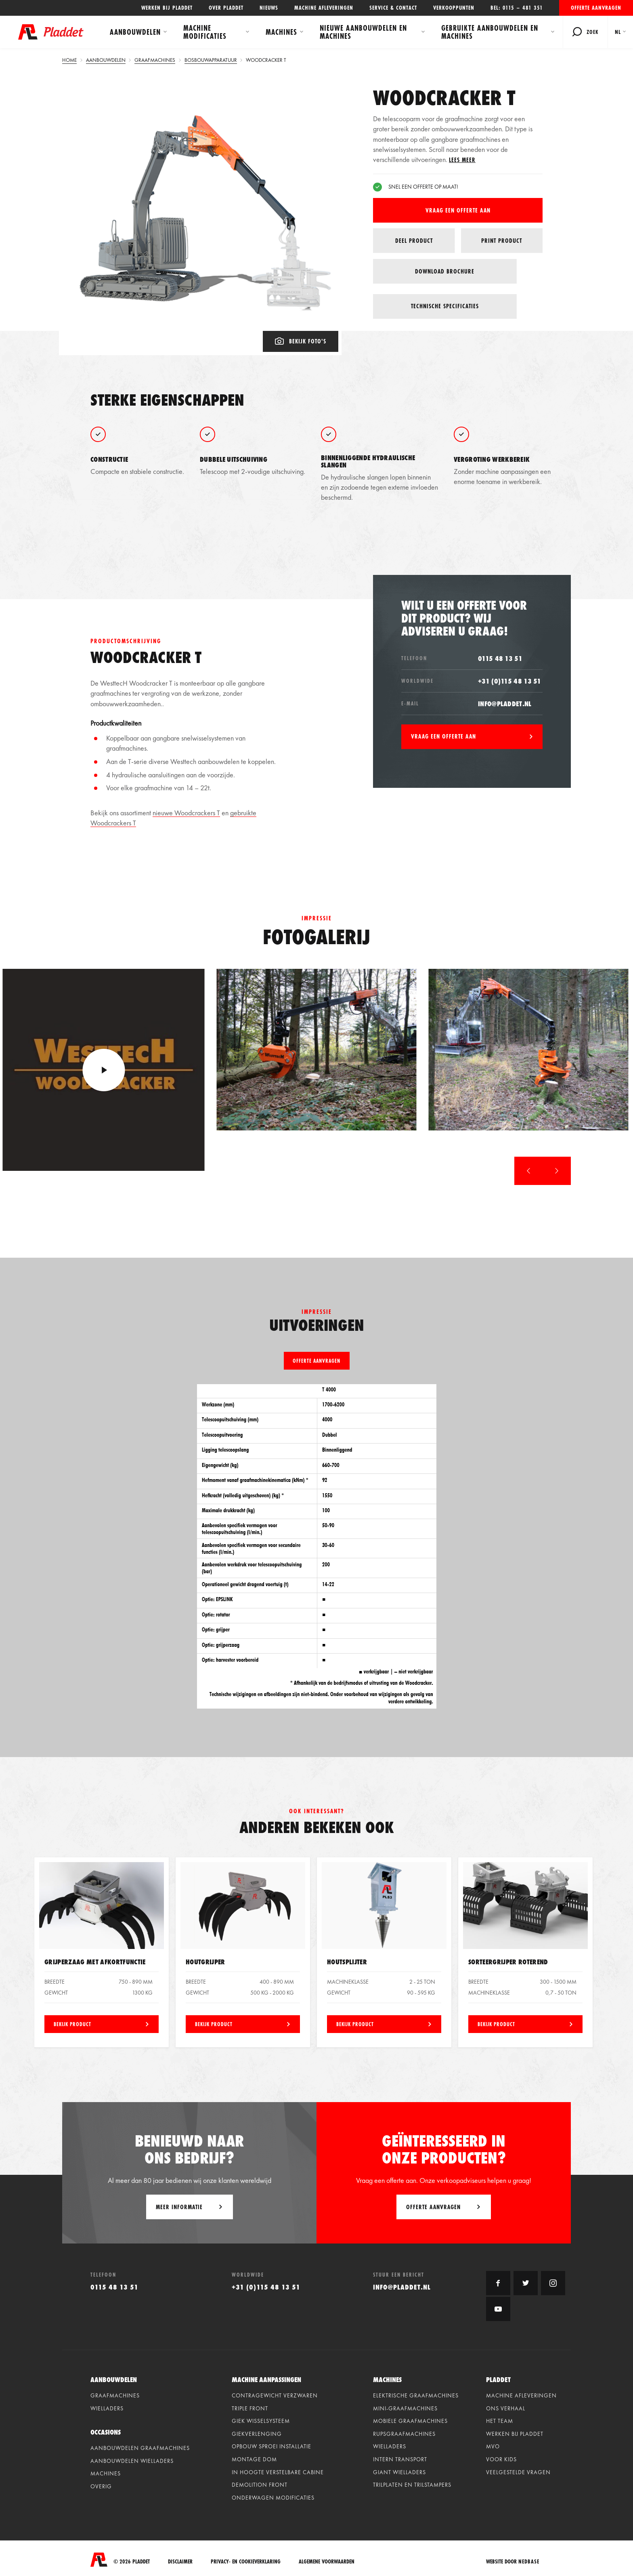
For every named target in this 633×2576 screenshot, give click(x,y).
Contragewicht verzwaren (275, 2393)
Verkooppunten (453, 8)
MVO (493, 2444)
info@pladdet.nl (505, 701)
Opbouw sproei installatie (271, 2444)
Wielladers (107, 2405)
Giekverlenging (257, 2431)
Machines (282, 32)
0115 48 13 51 (500, 655)
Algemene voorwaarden (326, 2557)
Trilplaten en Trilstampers (412, 2482)
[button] (528, 1168)
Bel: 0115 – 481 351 (516, 8)
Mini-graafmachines (405, 2405)
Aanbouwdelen (137, 32)
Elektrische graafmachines (416, 2393)
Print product (501, 240)
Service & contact (393, 8)
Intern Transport (400, 2456)
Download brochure (414, 271)
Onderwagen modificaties (273, 2494)
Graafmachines (115, 2393)
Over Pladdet (226, 8)
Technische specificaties (502, 271)
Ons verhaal (505, 2405)
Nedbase (528, 2557)
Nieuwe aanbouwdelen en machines (364, 32)
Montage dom (254, 2456)
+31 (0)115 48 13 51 (509, 678)
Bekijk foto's (300, 338)
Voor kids (501, 2456)
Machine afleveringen (323, 8)
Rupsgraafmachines (404, 2431)
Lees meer (462, 160)
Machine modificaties (207, 32)
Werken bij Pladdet (167, 8)
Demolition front (259, 2482)
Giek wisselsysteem (261, 2418)
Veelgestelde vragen (518, 2469)
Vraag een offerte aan (457, 210)
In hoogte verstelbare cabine (278, 2469)
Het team (499, 2418)
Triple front (250, 2405)
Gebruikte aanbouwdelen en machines (488, 32)
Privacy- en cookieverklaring (246, 2557)
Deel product (414, 240)
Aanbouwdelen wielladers (132, 2458)
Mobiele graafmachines (410, 2418)
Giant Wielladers (399, 2469)
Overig (101, 2484)
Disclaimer (180, 2557)
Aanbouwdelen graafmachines (140, 2445)
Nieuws (269, 8)
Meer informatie (179, 2204)
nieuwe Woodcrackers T (186, 809)
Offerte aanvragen (596, 8)
